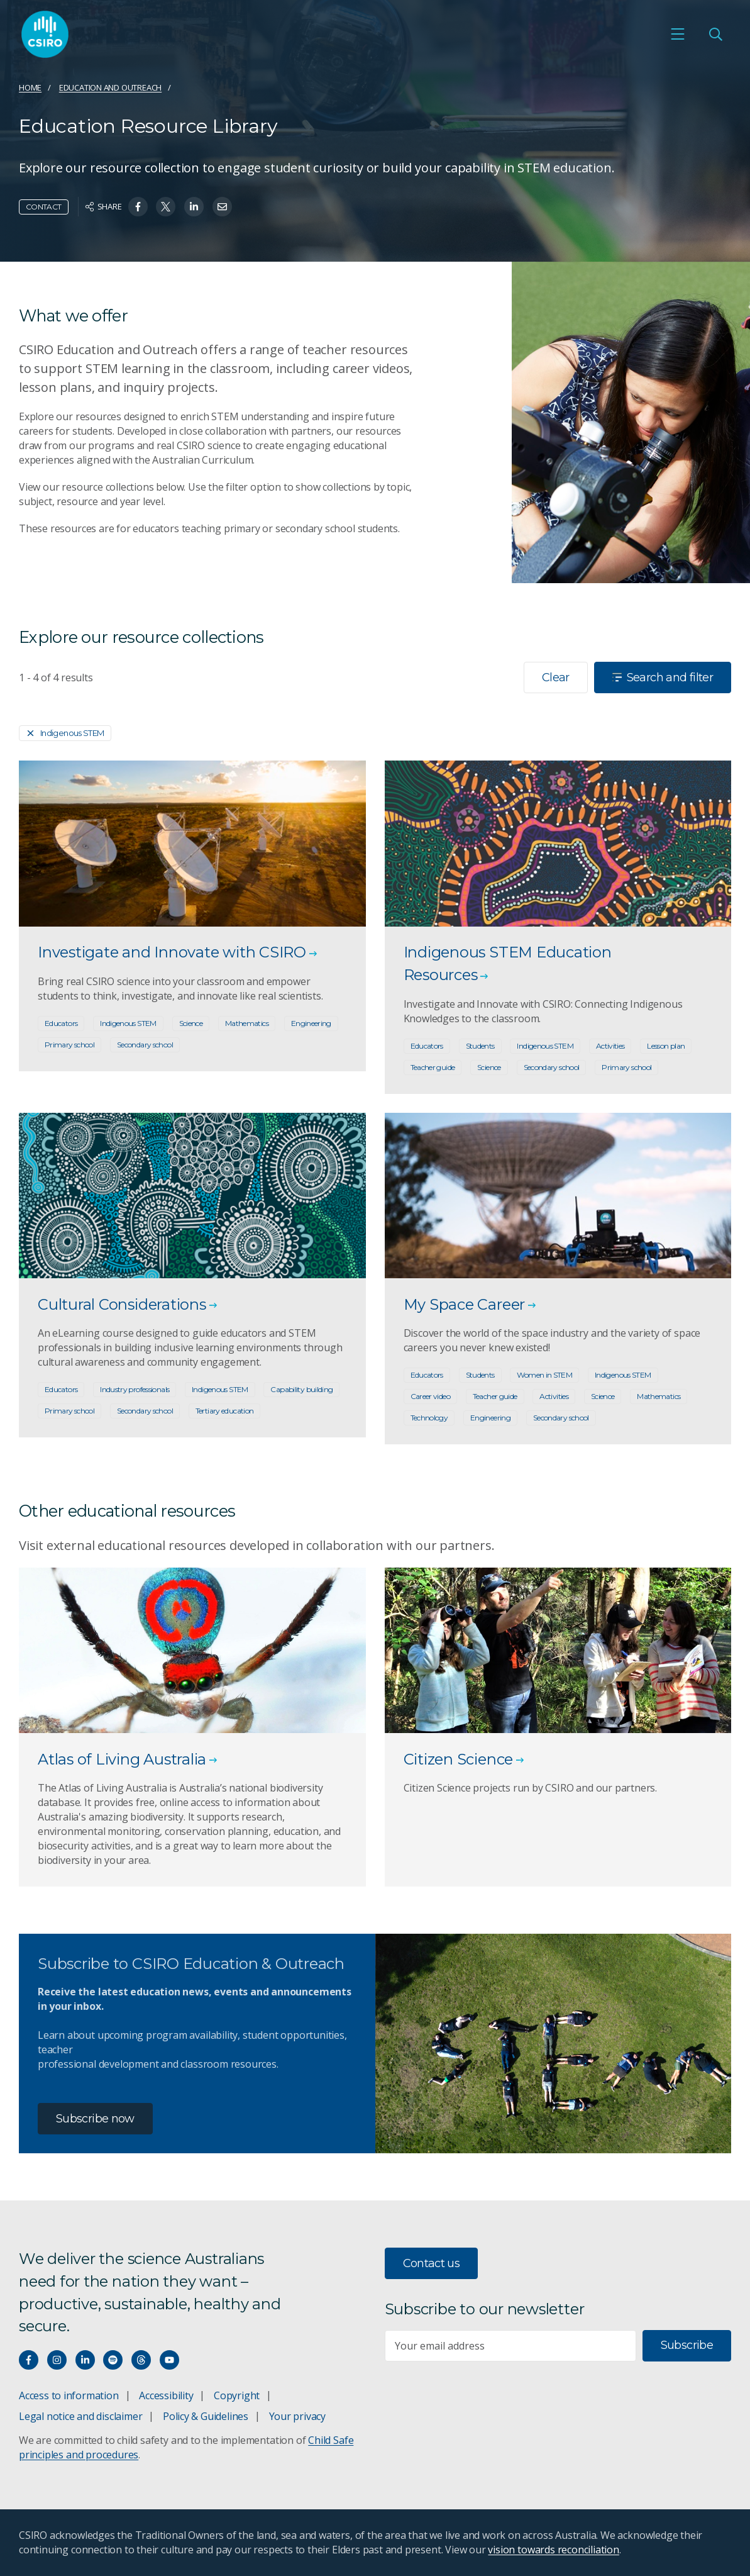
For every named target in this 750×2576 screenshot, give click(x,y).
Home (30, 87)
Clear (556, 677)
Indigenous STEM (65, 733)
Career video (430, 1396)
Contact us (431, 2263)
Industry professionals (134, 1389)
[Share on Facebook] (138, 206)
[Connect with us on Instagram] (57, 2360)
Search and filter (662, 677)
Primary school (69, 1044)
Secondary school (145, 1044)
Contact (44, 206)
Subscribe (687, 2345)
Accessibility (166, 2395)
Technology (429, 1417)
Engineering (311, 1023)
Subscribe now (95, 2119)
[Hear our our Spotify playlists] (113, 2360)
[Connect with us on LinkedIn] (85, 2360)
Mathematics (246, 1023)
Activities (610, 1046)
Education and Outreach (110, 87)
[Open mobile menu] (677, 34)
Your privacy (297, 2416)
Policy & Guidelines (205, 2416)
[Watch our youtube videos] (169, 2360)
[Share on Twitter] (165, 206)
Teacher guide (433, 1067)
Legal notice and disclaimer (80, 2416)
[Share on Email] (222, 206)
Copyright (237, 2395)
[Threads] (141, 2360)
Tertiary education (225, 1410)
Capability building (301, 1389)
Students (480, 1046)
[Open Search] (715, 34)
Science (191, 1023)
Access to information (69, 2395)
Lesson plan (666, 1046)
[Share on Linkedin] (194, 206)
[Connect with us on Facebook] (28, 2360)
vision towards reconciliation (553, 2549)
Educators (61, 1023)
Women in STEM (544, 1375)
